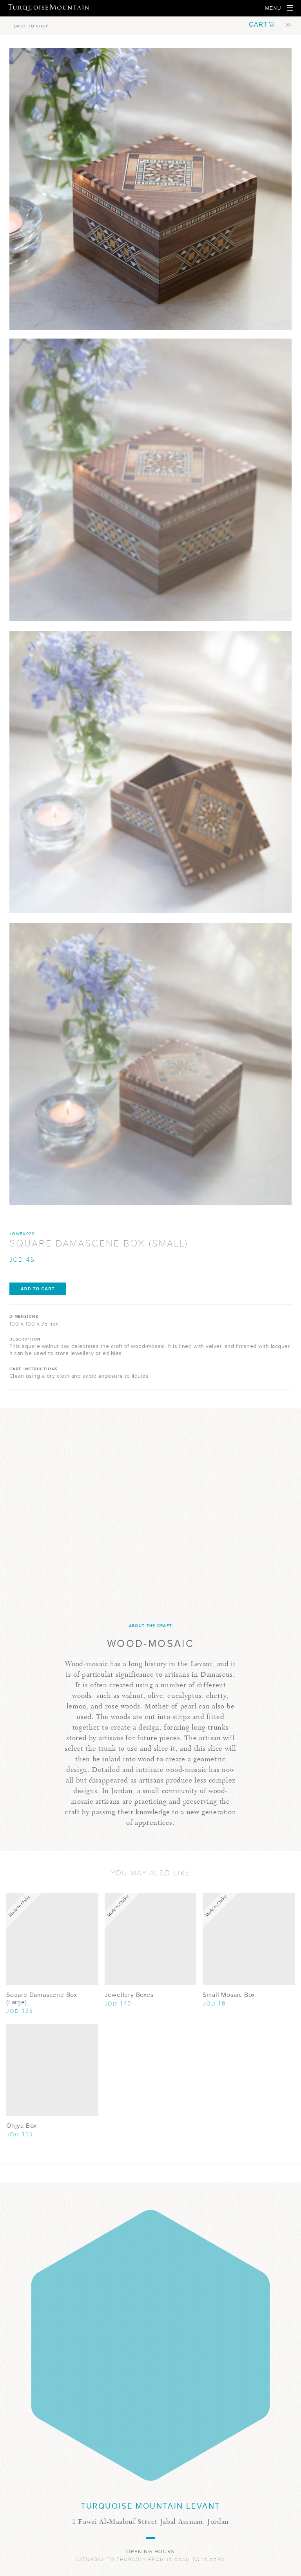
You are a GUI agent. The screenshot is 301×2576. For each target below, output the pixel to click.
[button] (270, 25)
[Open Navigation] (279, 8)
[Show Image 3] (150, 1064)
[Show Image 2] (150, 772)
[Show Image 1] (150, 480)
